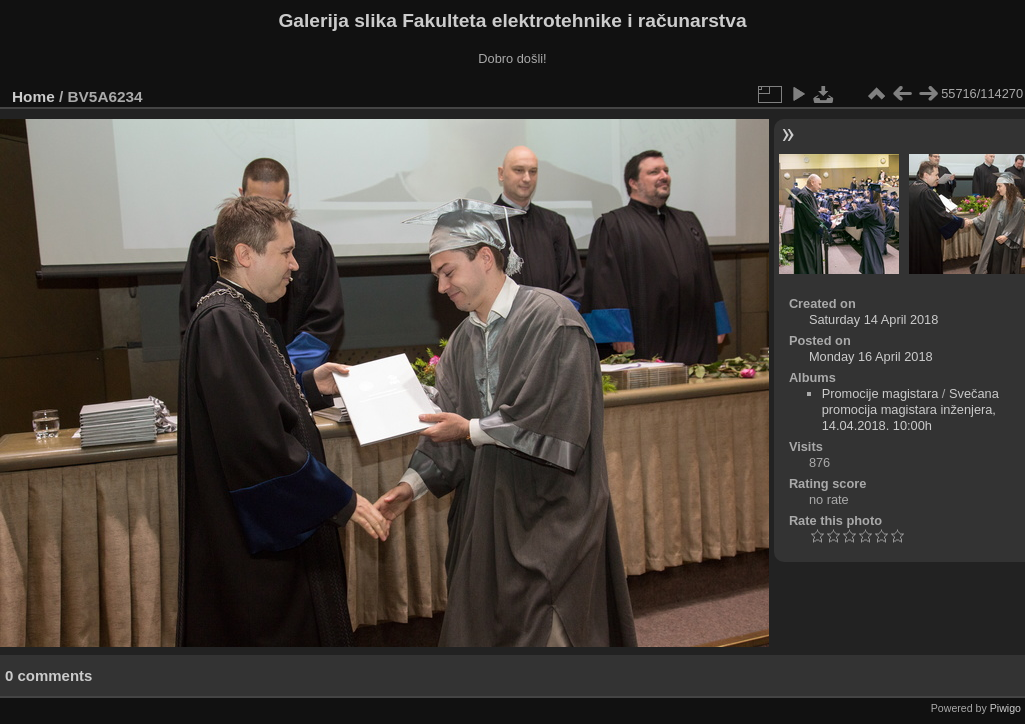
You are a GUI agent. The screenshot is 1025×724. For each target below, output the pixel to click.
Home (33, 96)
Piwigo (1005, 708)
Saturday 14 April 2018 (873, 319)
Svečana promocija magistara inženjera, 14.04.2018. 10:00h (910, 409)
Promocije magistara (880, 393)
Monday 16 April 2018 (871, 356)
